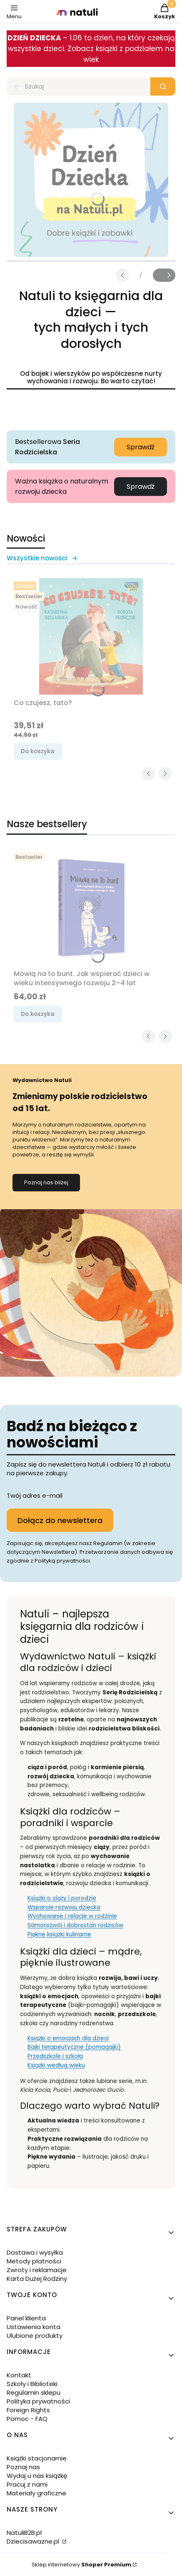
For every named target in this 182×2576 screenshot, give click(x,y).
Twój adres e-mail (34, 1495)
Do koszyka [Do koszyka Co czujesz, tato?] (38, 751)
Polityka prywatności (38, 2401)
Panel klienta (26, 2318)
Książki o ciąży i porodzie (61, 1898)
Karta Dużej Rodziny (37, 2278)
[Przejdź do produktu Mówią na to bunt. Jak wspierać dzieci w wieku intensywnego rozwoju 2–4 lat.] (91, 907)
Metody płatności (34, 2261)
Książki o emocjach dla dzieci (68, 2038)
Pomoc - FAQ (27, 2418)
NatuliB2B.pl (24, 2532)
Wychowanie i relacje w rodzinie (72, 1916)
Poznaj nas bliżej (46, 1182)
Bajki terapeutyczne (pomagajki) (74, 2047)
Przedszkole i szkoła (55, 2056)
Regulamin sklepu (33, 2392)
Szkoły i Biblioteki (32, 2383)
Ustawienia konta (33, 2326)
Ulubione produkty (34, 2335)
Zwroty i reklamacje (37, 2269)
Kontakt (19, 2375)
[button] (162, 86)
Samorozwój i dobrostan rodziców (75, 1925)
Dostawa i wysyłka (35, 2252)
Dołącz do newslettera (59, 1520)
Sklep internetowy (81, 2565)
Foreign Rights (28, 2410)
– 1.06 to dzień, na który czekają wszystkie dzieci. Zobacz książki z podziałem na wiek (91, 48)
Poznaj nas (23, 2467)
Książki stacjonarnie (37, 2458)
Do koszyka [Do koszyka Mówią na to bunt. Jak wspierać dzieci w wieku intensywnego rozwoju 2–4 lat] (38, 1014)
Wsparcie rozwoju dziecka (63, 1907)
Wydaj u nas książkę (37, 2475)
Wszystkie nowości (42, 558)
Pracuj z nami (27, 2484)
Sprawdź (141, 447)
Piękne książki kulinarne (59, 1934)
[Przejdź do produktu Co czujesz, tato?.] (91, 636)
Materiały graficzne (36, 2493)
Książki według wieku (56, 2065)
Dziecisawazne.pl (34, 2541)
